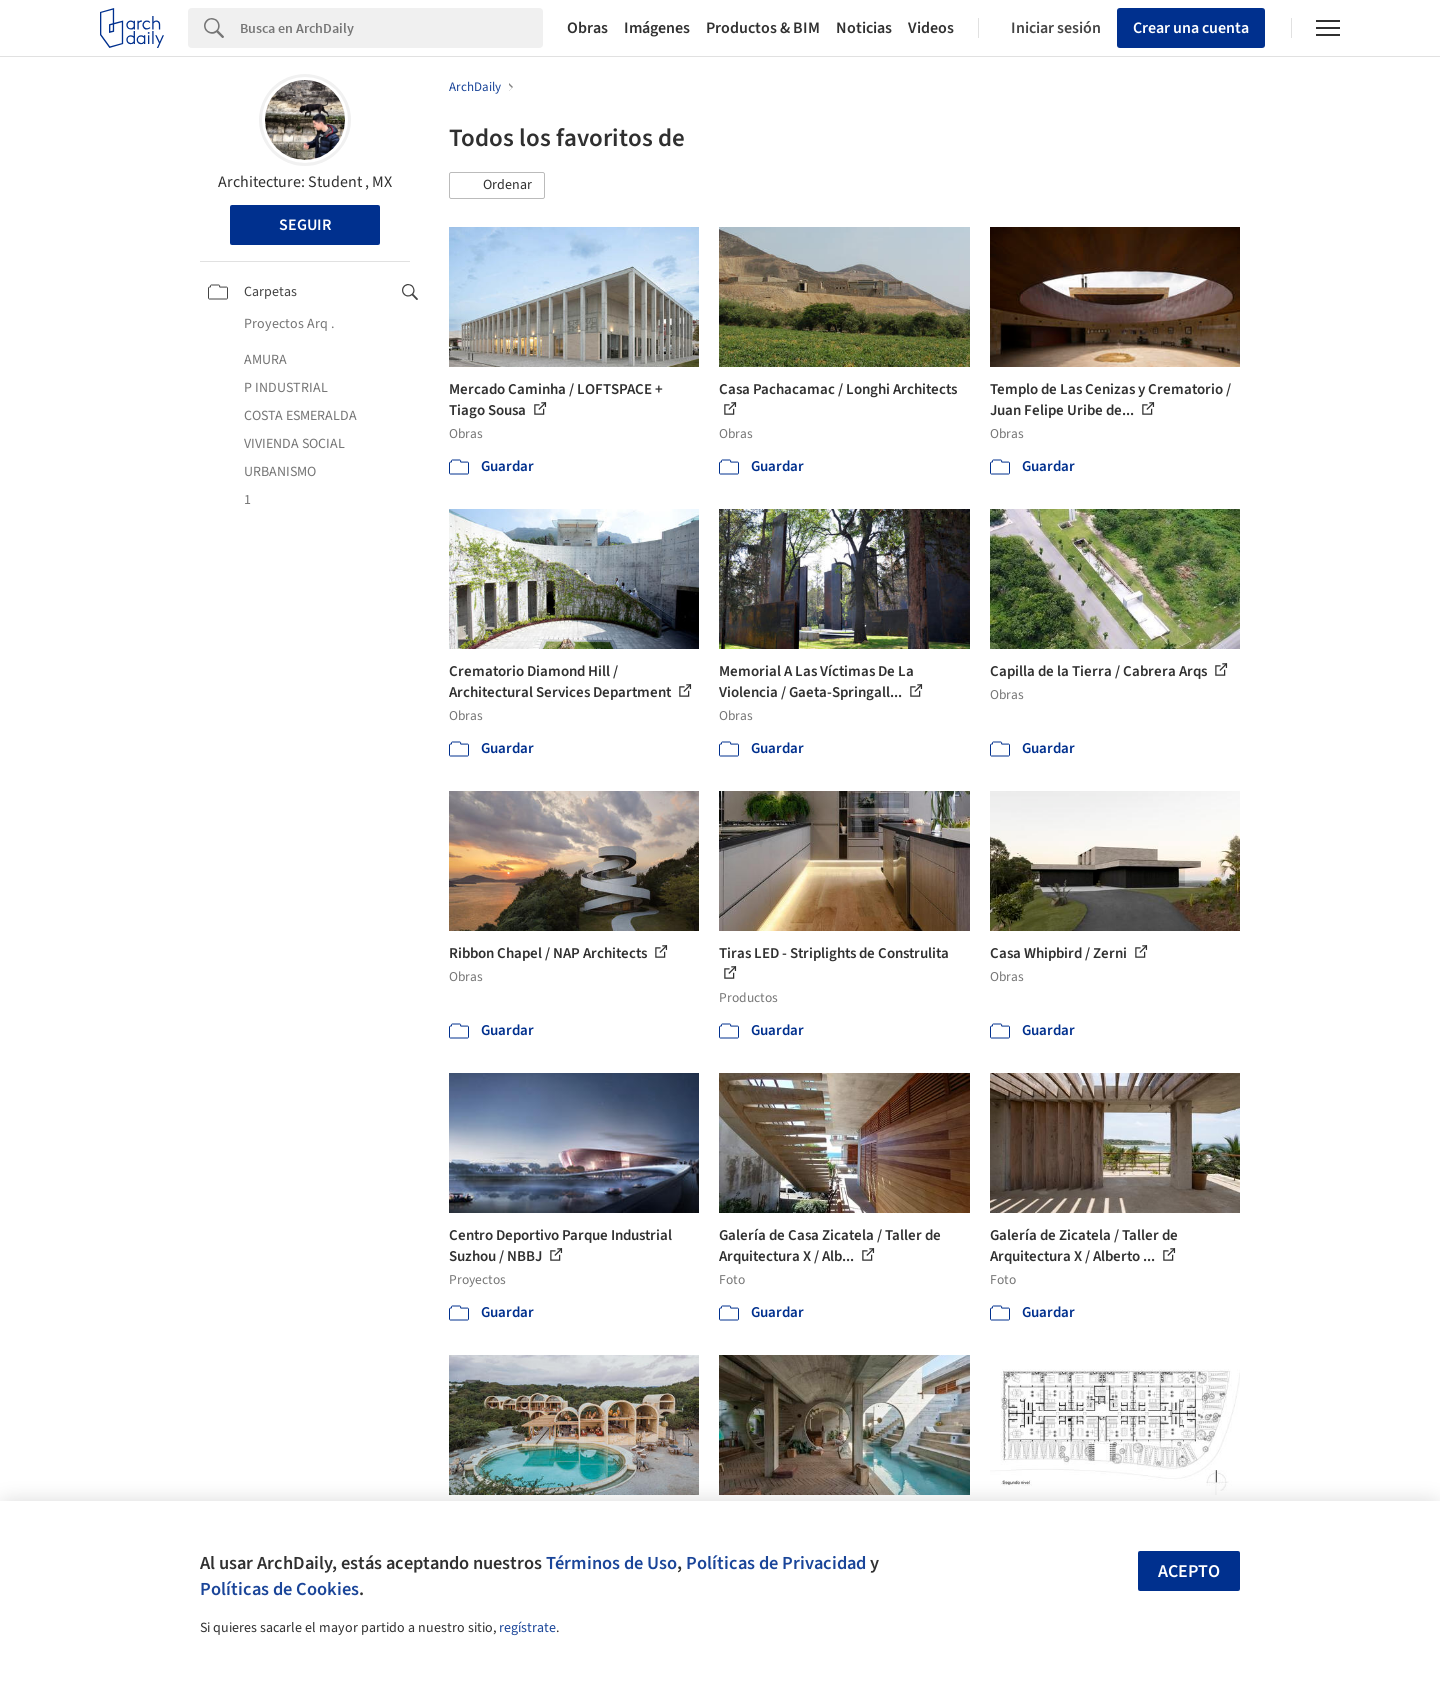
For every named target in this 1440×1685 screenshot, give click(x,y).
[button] (497, 186)
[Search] (391, 28)
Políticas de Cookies (279, 1589)
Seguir (305, 225)
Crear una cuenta (1191, 28)
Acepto (1189, 1571)
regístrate (527, 1628)
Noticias (864, 28)
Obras (587, 28)
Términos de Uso (611, 1563)
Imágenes (657, 28)
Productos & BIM (763, 28)
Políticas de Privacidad (776, 1563)
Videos (931, 28)
